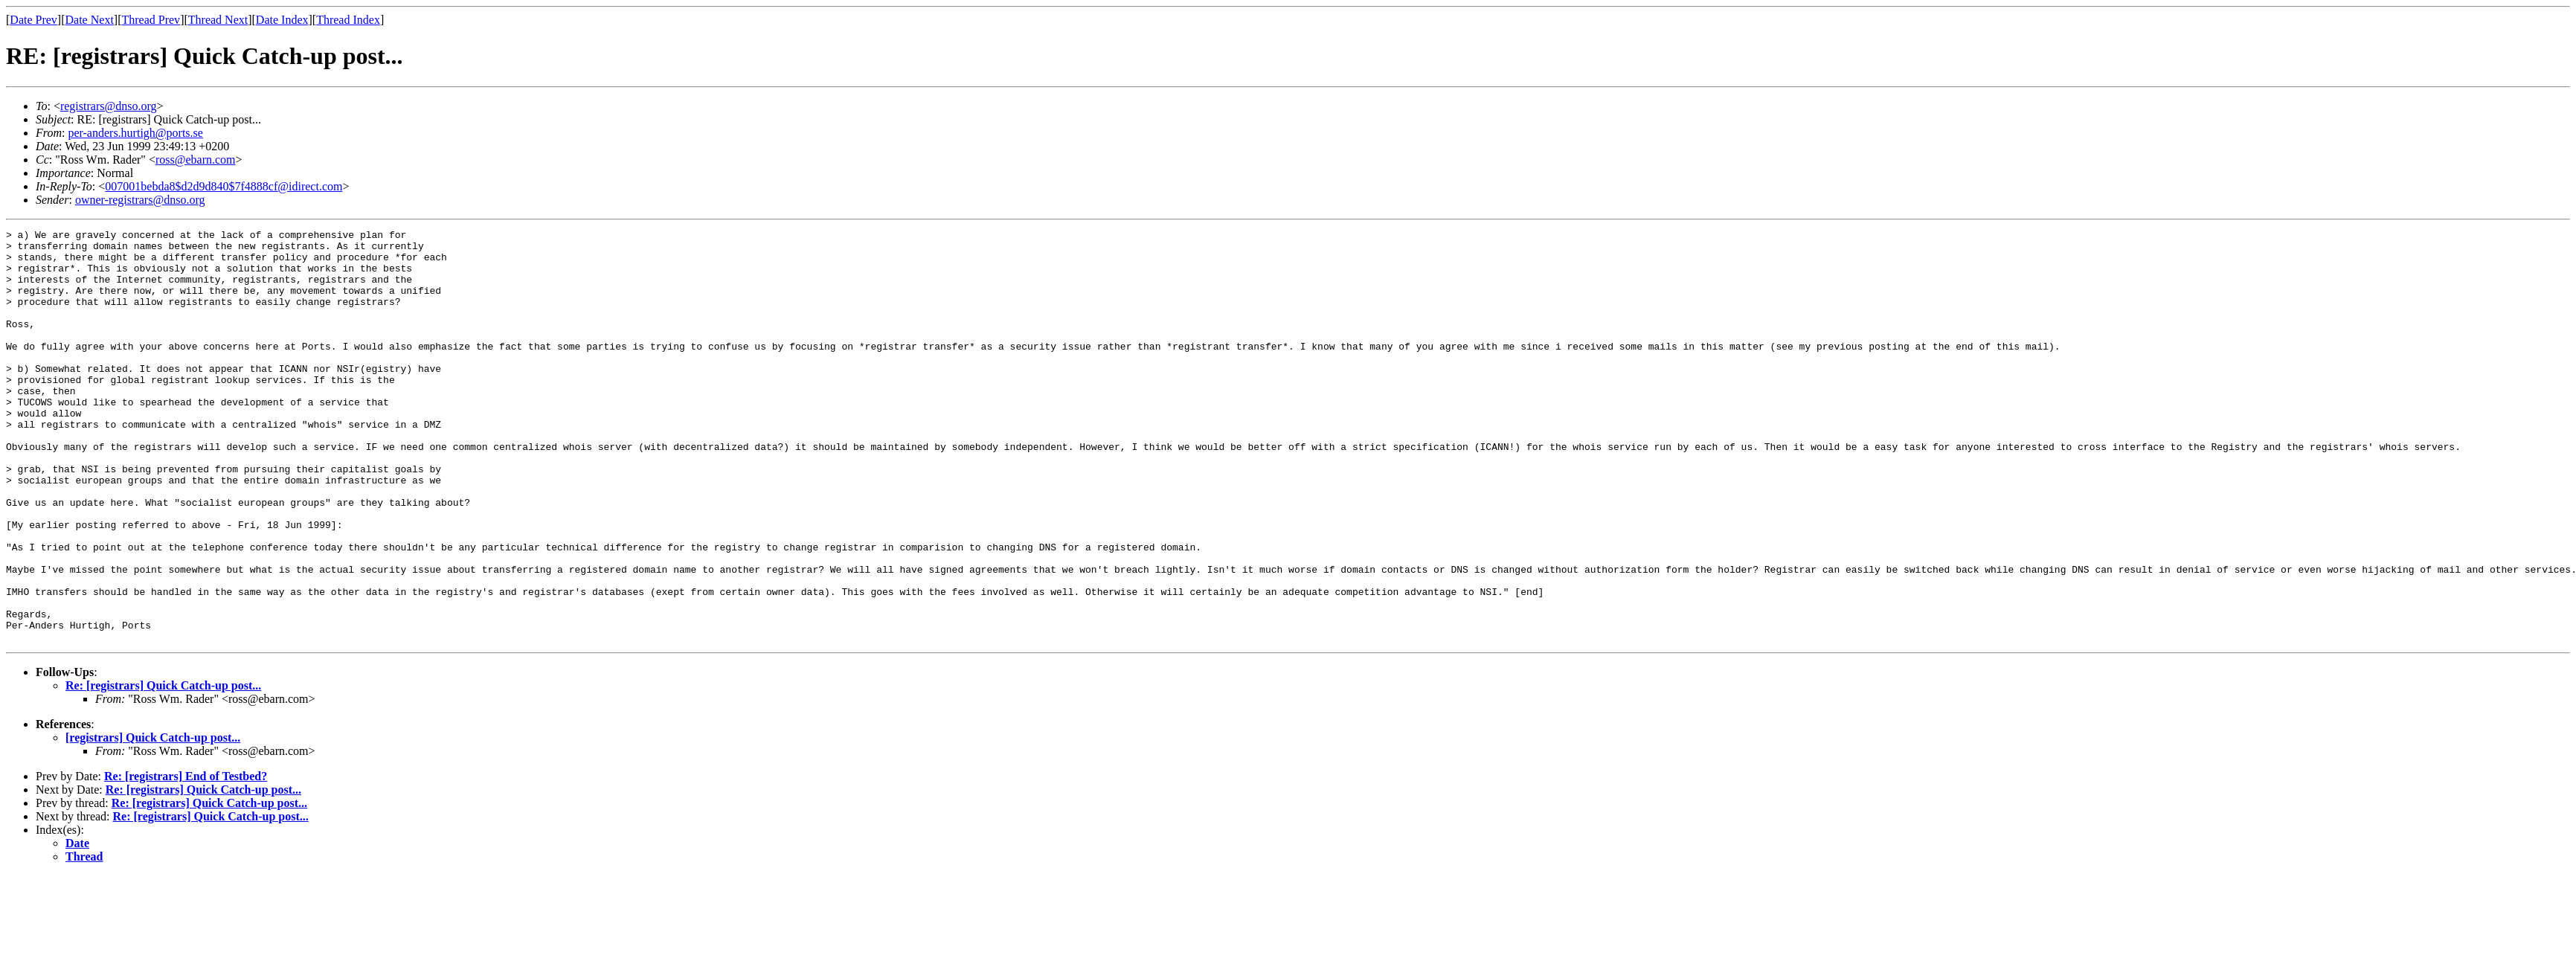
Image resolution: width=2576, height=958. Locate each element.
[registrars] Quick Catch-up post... (152, 820)
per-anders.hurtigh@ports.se (135, 132)
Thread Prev (150, 19)
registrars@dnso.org (108, 106)
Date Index (282, 19)
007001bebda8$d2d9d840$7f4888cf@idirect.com (223, 186)
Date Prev (33, 19)
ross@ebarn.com (195, 159)
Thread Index (348, 19)
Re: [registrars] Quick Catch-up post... (163, 768)
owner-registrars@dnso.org (140, 199)
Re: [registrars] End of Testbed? (185, 858)
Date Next (89, 19)
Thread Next (218, 19)
